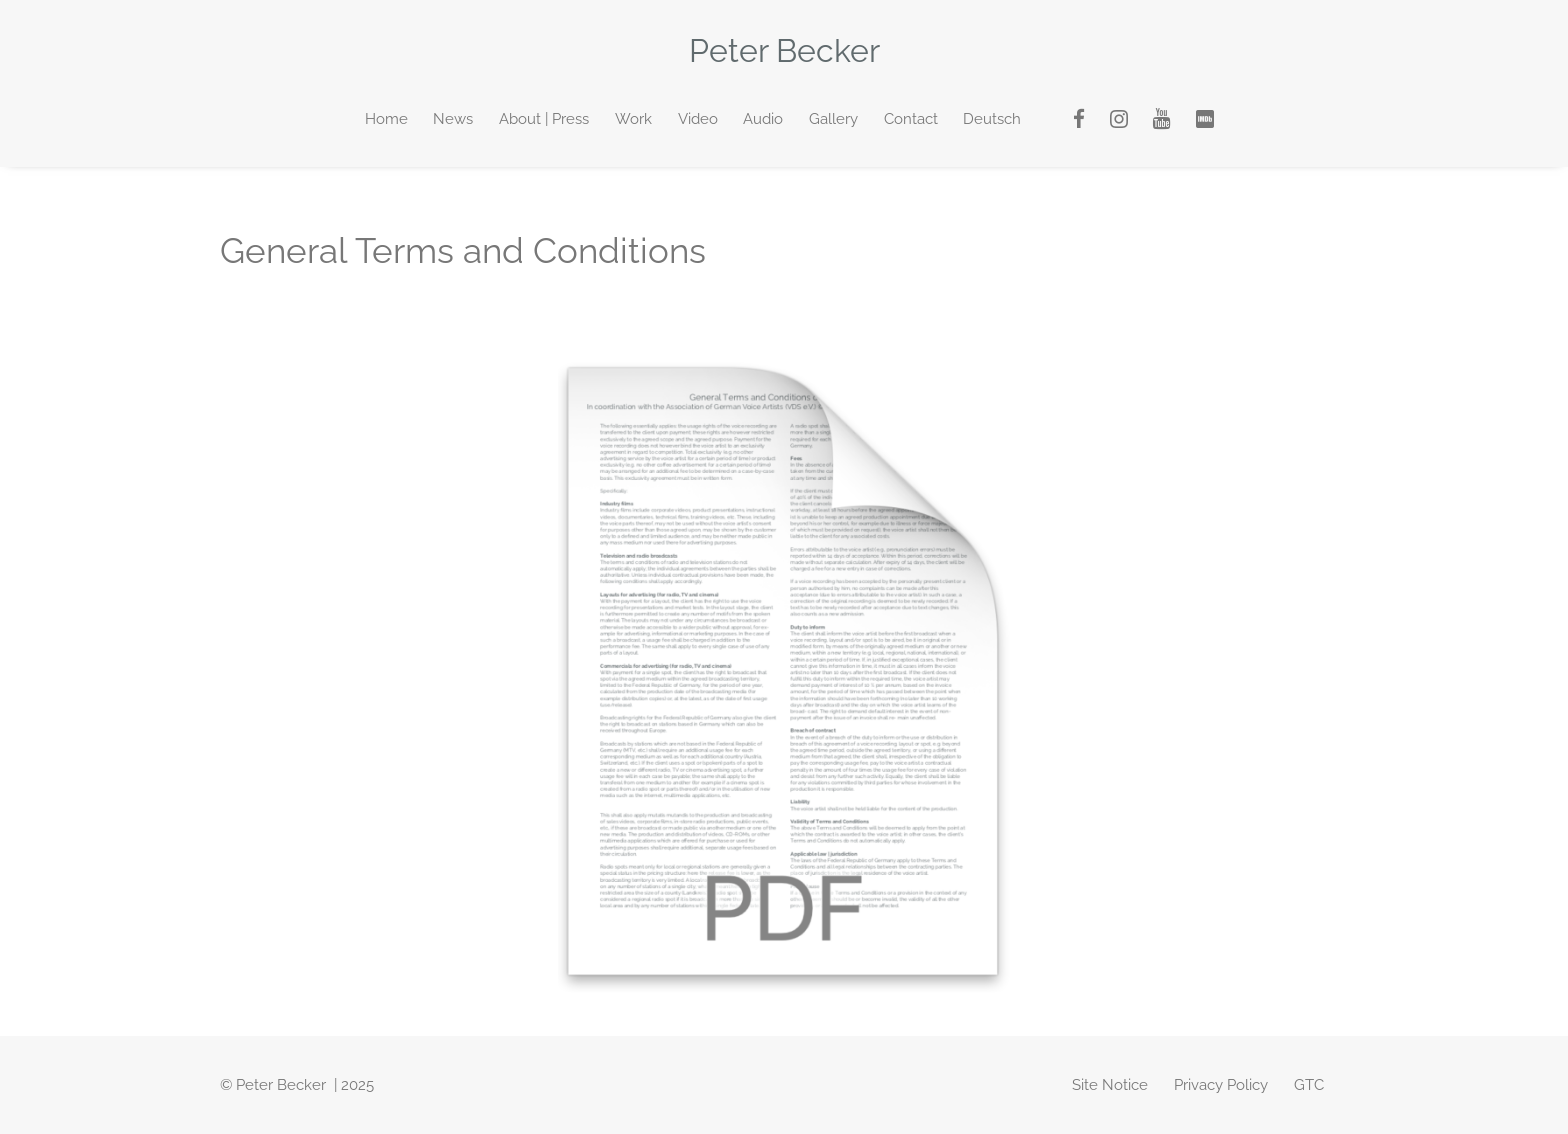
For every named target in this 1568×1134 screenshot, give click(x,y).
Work (633, 119)
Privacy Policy (1221, 1085)
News (453, 119)
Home (386, 119)
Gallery (833, 119)
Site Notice (1110, 1085)
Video (698, 119)
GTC (1309, 1085)
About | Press (544, 119)
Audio (763, 119)
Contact (911, 119)
